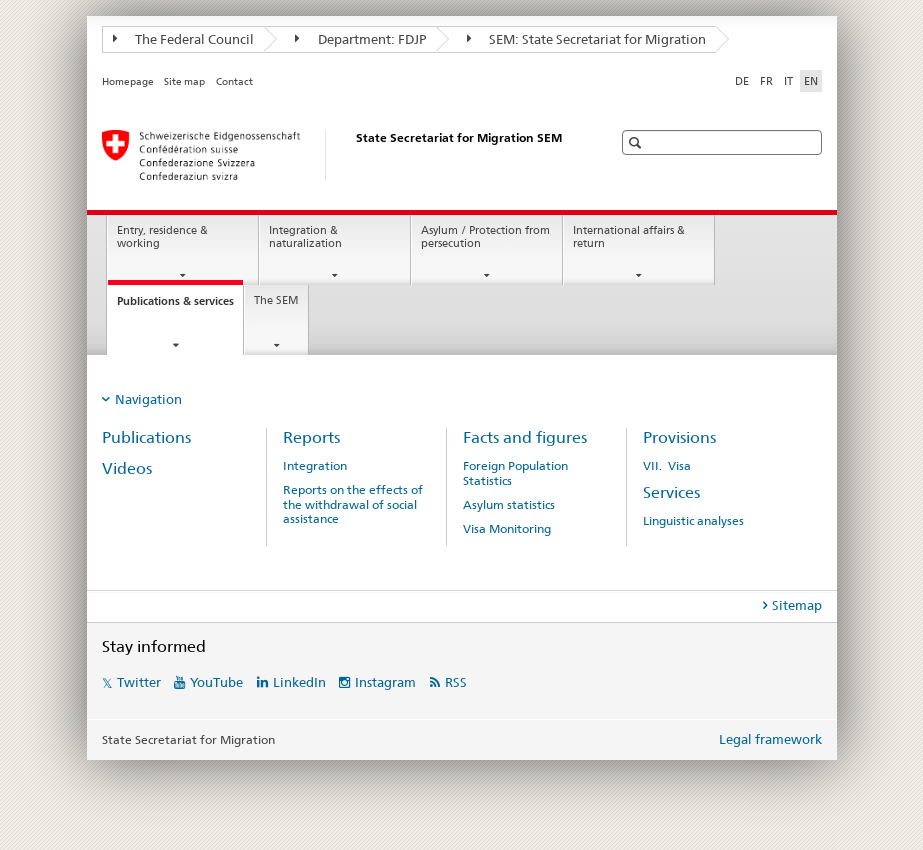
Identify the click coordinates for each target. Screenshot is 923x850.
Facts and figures (525, 437)
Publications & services (180, 306)
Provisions (679, 437)
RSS (456, 682)
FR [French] (766, 81)
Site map (184, 81)
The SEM (276, 300)
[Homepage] (337, 155)
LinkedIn (299, 682)
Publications (146, 437)
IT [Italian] (788, 81)
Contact (234, 81)
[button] (637, 142)
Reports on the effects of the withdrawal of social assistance (353, 504)
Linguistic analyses (693, 521)
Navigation (148, 399)
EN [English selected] (811, 81)
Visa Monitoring (507, 529)
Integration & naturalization (305, 237)
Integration (315, 466)
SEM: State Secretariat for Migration (587, 39)
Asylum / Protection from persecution (485, 237)
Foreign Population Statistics (515, 473)
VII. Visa (667, 466)
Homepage (128, 81)
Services (671, 492)
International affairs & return (629, 237)
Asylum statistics (509, 505)
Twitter (139, 682)
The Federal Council (184, 39)
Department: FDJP (360, 39)
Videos (127, 468)
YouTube (216, 682)
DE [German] (742, 81)
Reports (311, 437)
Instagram (385, 682)
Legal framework (770, 739)
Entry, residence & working (162, 237)
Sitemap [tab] (797, 605)
